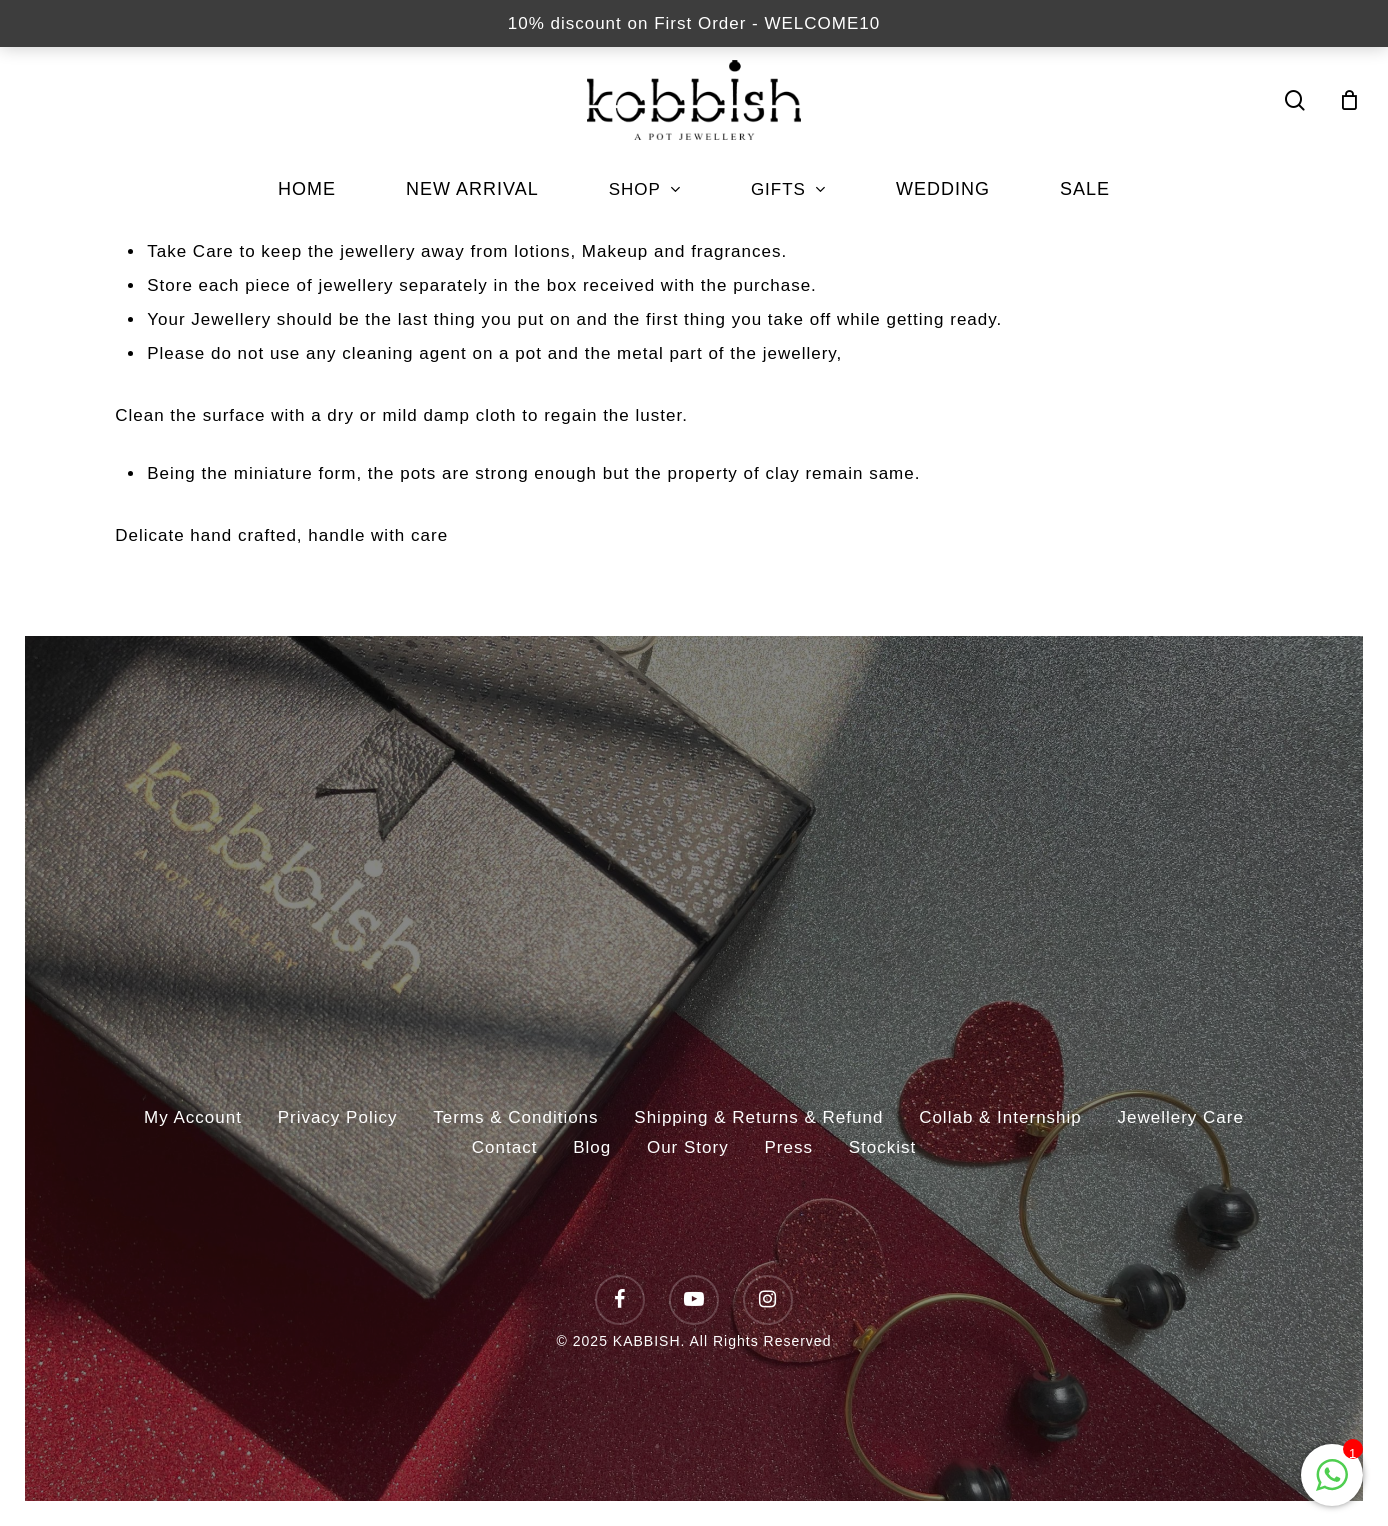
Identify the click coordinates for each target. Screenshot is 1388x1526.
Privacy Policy (338, 1117)
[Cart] (1350, 100)
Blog (592, 1147)
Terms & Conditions (515, 1117)
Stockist (883, 1147)
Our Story (688, 1147)
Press (788, 1147)
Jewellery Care (1181, 1117)
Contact (505, 1147)
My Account (193, 1117)
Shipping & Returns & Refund (758, 1117)
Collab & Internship (1000, 1117)
